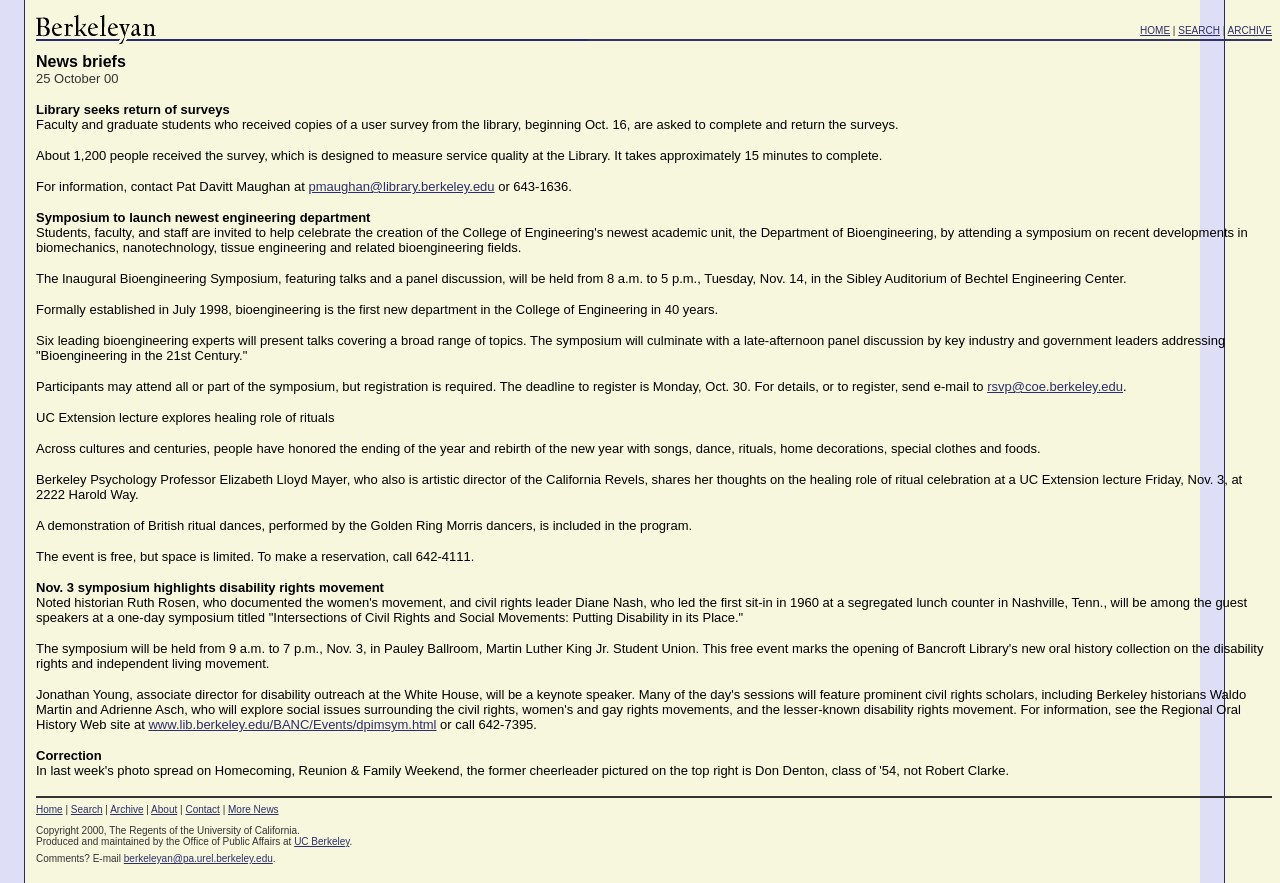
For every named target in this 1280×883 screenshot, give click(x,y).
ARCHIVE (1250, 30)
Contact (202, 809)
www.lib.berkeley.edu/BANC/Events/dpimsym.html (292, 724)
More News (253, 809)
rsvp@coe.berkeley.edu (1055, 386)
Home (49, 809)
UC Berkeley (321, 841)
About (164, 809)
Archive (126, 809)
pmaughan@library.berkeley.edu (401, 186)
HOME (1155, 30)
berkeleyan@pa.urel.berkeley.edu (198, 858)
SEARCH (1199, 30)
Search (87, 809)
